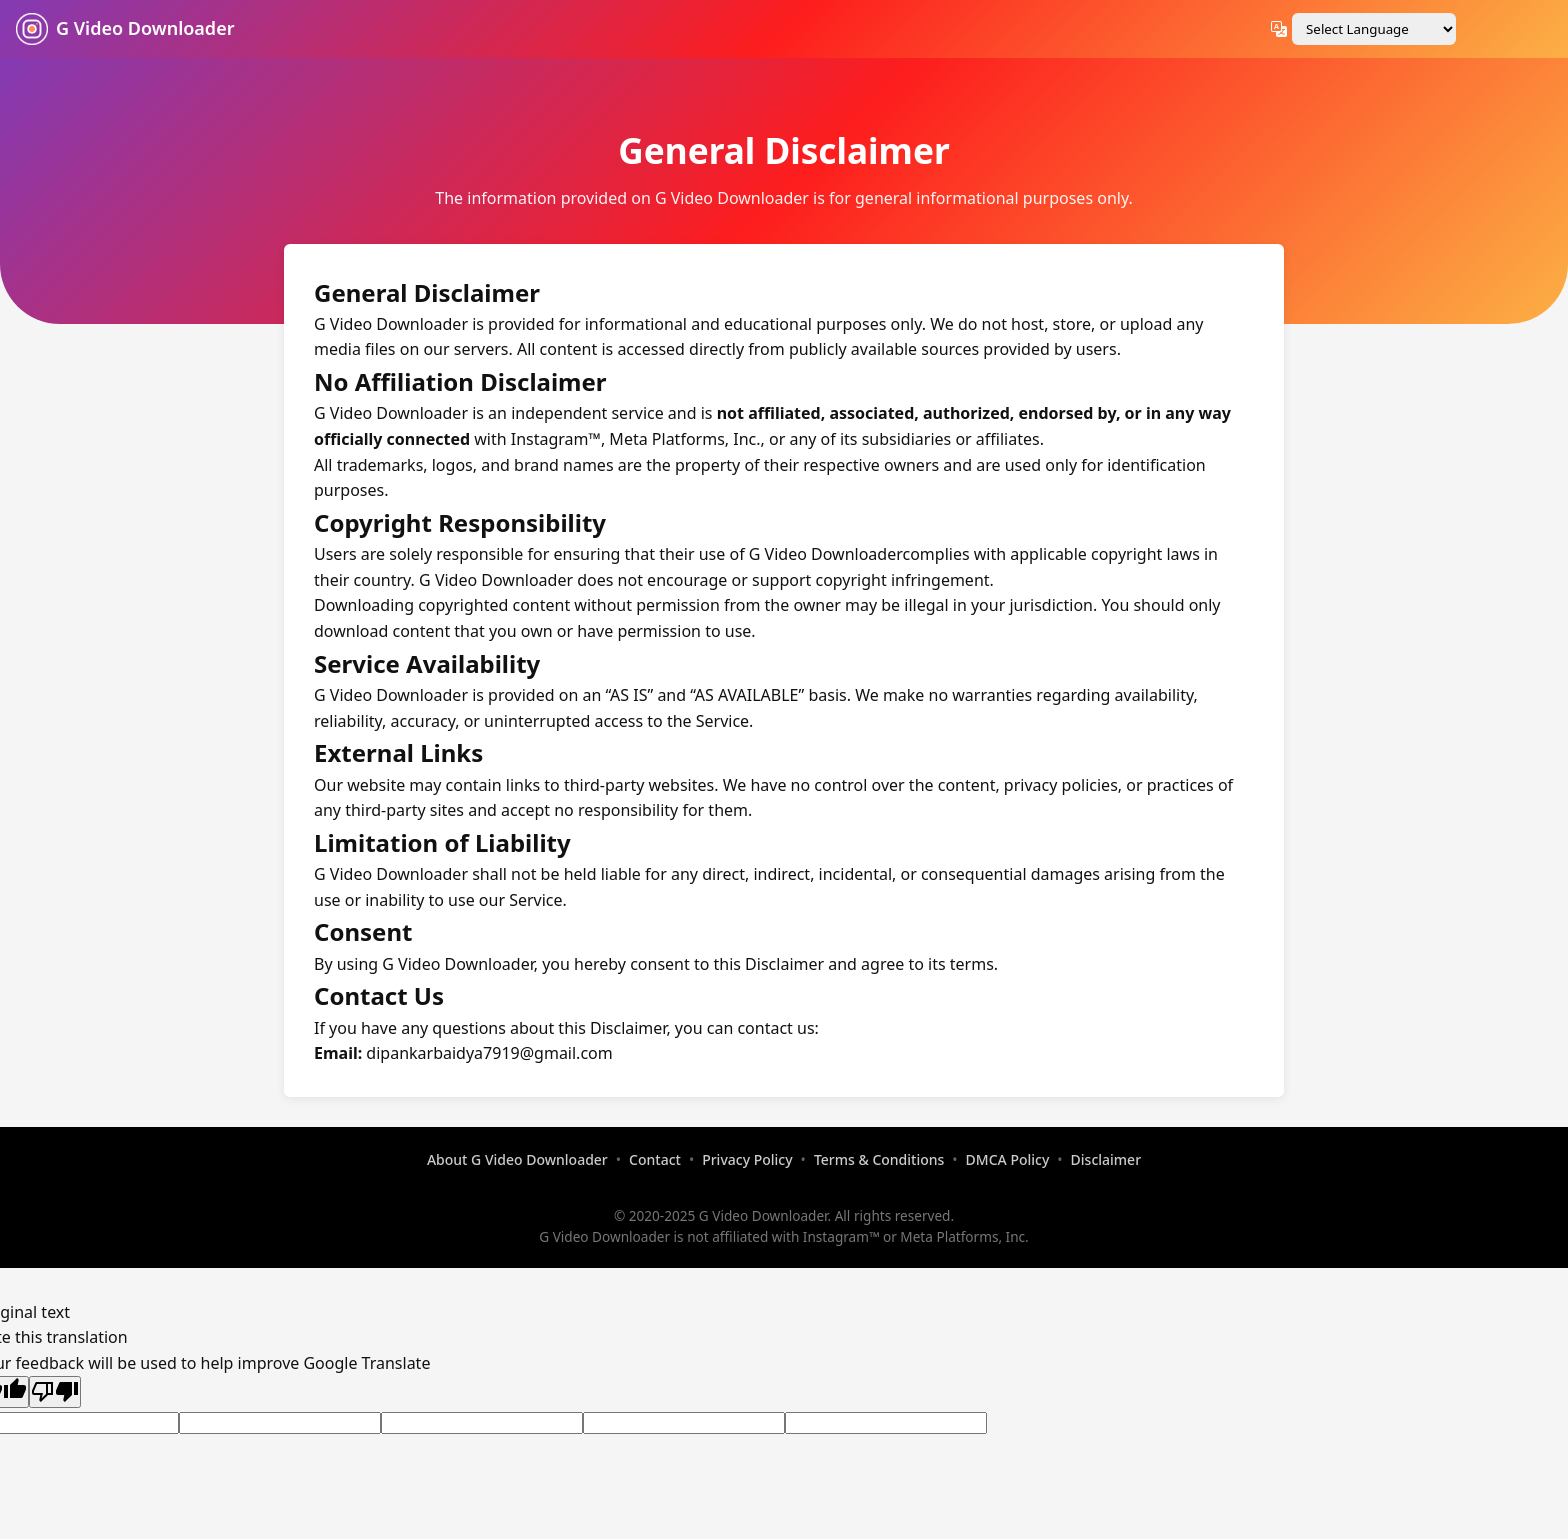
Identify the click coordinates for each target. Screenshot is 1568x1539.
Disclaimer (1106, 1159)
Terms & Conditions (879, 1159)
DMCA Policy (1008, 1159)
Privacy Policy (747, 1159)
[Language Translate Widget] (1374, 29)
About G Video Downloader (517, 1159)
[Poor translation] (55, 1392)
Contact (655, 1159)
